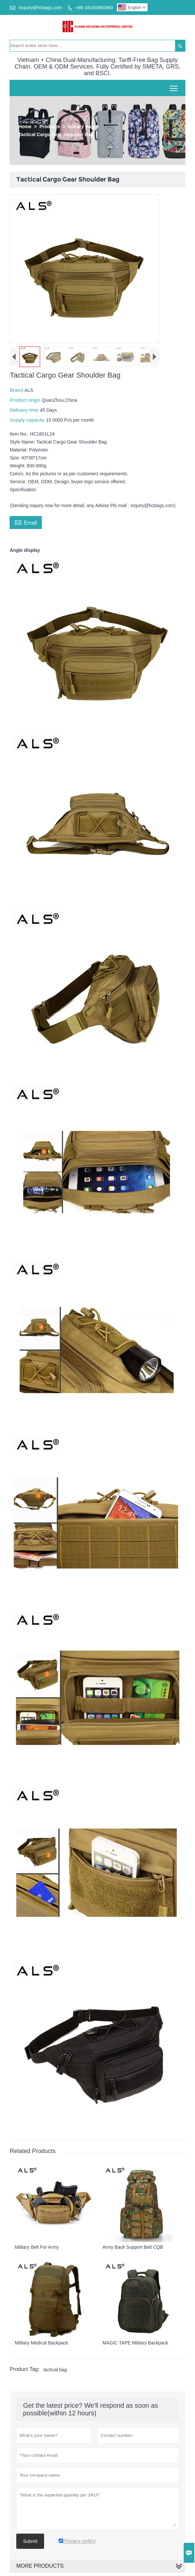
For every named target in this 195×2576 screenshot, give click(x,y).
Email (26, 522)
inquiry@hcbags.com (40, 7)
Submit (30, 2541)
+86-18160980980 (94, 7)
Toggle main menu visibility (174, 86)
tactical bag (55, 2369)
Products (49, 126)
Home (25, 126)
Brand (17, 390)
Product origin (26, 400)
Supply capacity (28, 420)
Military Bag (81, 126)
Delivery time (25, 410)
